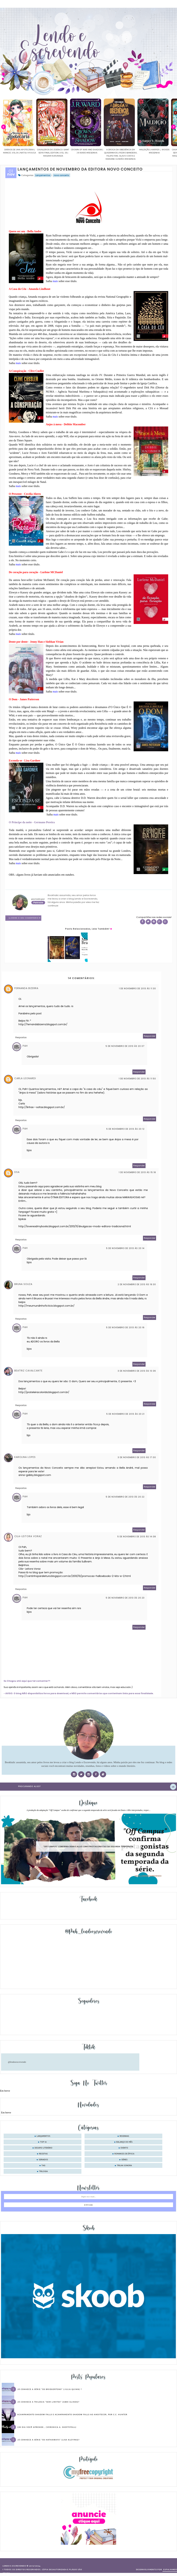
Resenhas (124, 2136)
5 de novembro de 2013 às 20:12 (125, 1128)
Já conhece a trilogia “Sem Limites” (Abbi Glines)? (48, 2402)
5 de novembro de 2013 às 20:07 (125, 1046)
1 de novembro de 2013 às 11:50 (137, 1078)
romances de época (124, 2153)
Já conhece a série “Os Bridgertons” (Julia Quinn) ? (49, 2389)
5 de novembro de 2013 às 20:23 (125, 1597)
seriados (43, 2159)
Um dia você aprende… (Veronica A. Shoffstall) (46, 2427)
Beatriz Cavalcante (28, 1370)
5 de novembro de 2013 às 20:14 (125, 1248)
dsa (17, 1172)
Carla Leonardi (25, 1078)
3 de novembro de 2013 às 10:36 (137, 1370)
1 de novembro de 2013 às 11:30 (137, 988)
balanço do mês (124, 2142)
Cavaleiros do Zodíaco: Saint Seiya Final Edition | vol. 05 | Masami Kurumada (53, 152)
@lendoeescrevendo (17, 2062)
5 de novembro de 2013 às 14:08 (136, 1536)
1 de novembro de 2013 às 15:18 (137, 1172)
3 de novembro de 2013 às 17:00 (137, 1457)
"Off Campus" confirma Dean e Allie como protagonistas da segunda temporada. (88, 1846)
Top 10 (43, 2142)
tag (43, 2165)
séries (124, 2159)
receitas (43, 2153)
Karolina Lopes (25, 1457)
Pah (25, 1046)
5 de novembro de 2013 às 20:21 (125, 1413)
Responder (149, 1036)
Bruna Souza (23, 1284)
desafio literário (43, 2148)
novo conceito (61, 175)
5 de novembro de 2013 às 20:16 (125, 1327)
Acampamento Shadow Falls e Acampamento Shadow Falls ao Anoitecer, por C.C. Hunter (72, 2414)
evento (124, 2148)
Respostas (21, 1037)
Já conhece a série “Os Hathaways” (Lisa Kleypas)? (48, 2440)
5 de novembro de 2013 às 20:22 (125, 1496)
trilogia (43, 2171)
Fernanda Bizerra (26, 988)
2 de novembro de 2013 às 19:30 (137, 1284)
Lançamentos (42, 175)
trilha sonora (124, 2165)
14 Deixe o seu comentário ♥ (24, 918)
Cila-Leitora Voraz (28, 1536)
